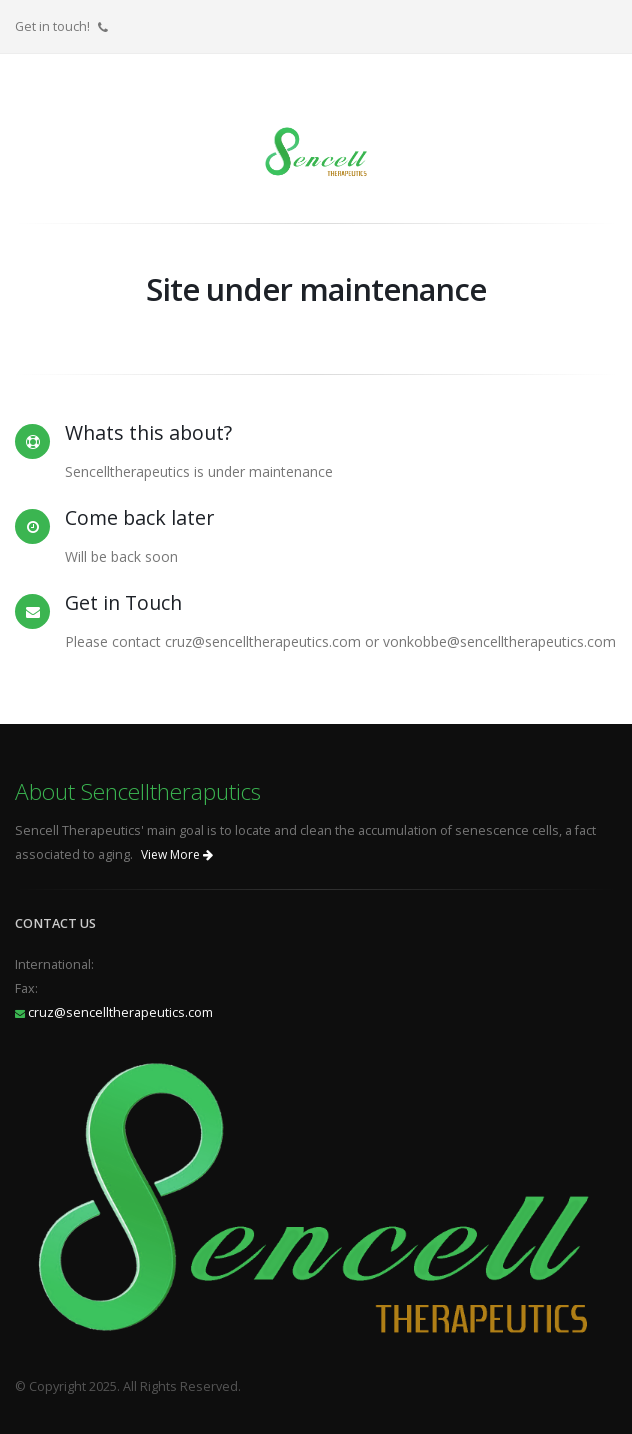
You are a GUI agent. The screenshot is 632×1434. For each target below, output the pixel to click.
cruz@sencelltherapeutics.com (120, 1012)
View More (177, 854)
